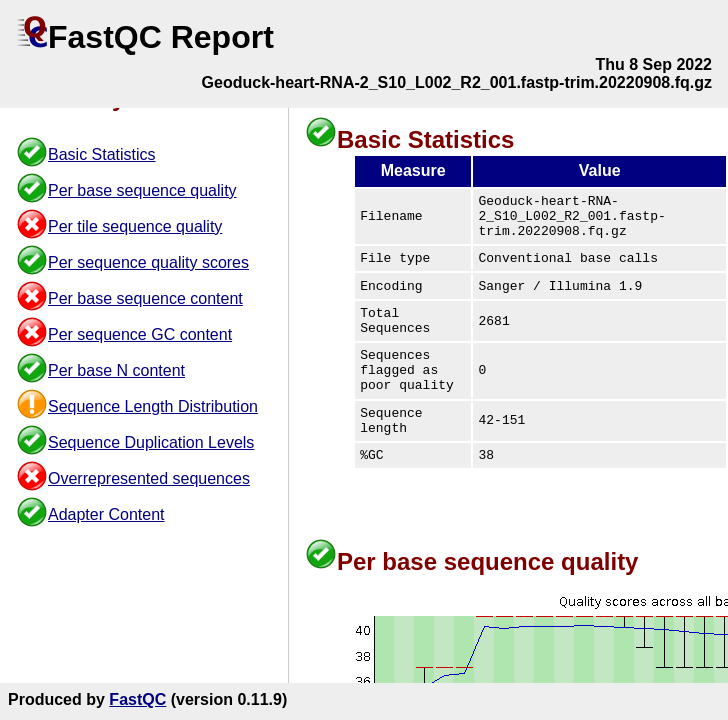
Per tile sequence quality (135, 226)
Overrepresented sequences (149, 478)
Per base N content (116, 370)
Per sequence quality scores (148, 262)
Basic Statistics (102, 154)
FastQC (137, 699)
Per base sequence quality (142, 190)
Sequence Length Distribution (153, 406)
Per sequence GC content (140, 334)
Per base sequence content (145, 298)
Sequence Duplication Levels (151, 442)
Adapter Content (106, 514)
